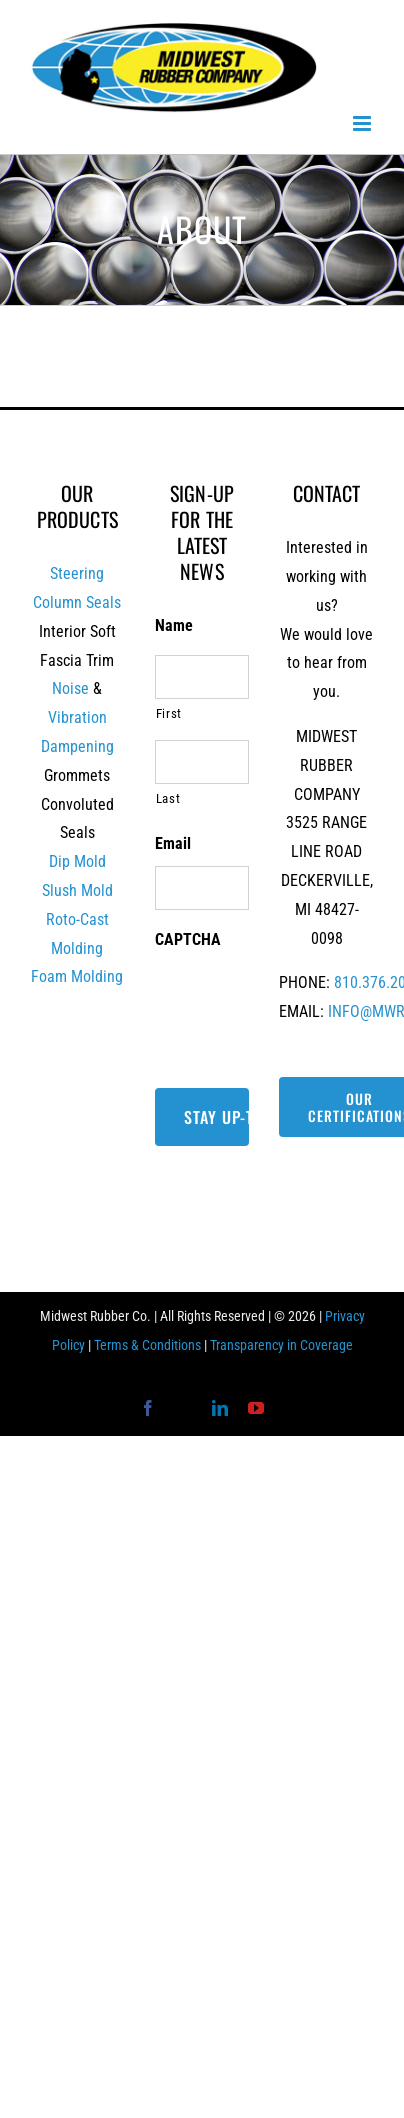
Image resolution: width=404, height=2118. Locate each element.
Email (173, 843)
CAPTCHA (188, 939)
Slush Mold (77, 890)
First (169, 713)
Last (168, 798)
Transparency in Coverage (281, 1345)
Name (174, 625)
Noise (70, 688)
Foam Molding (77, 976)
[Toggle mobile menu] (363, 123)
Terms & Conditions (147, 1345)
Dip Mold (77, 861)
